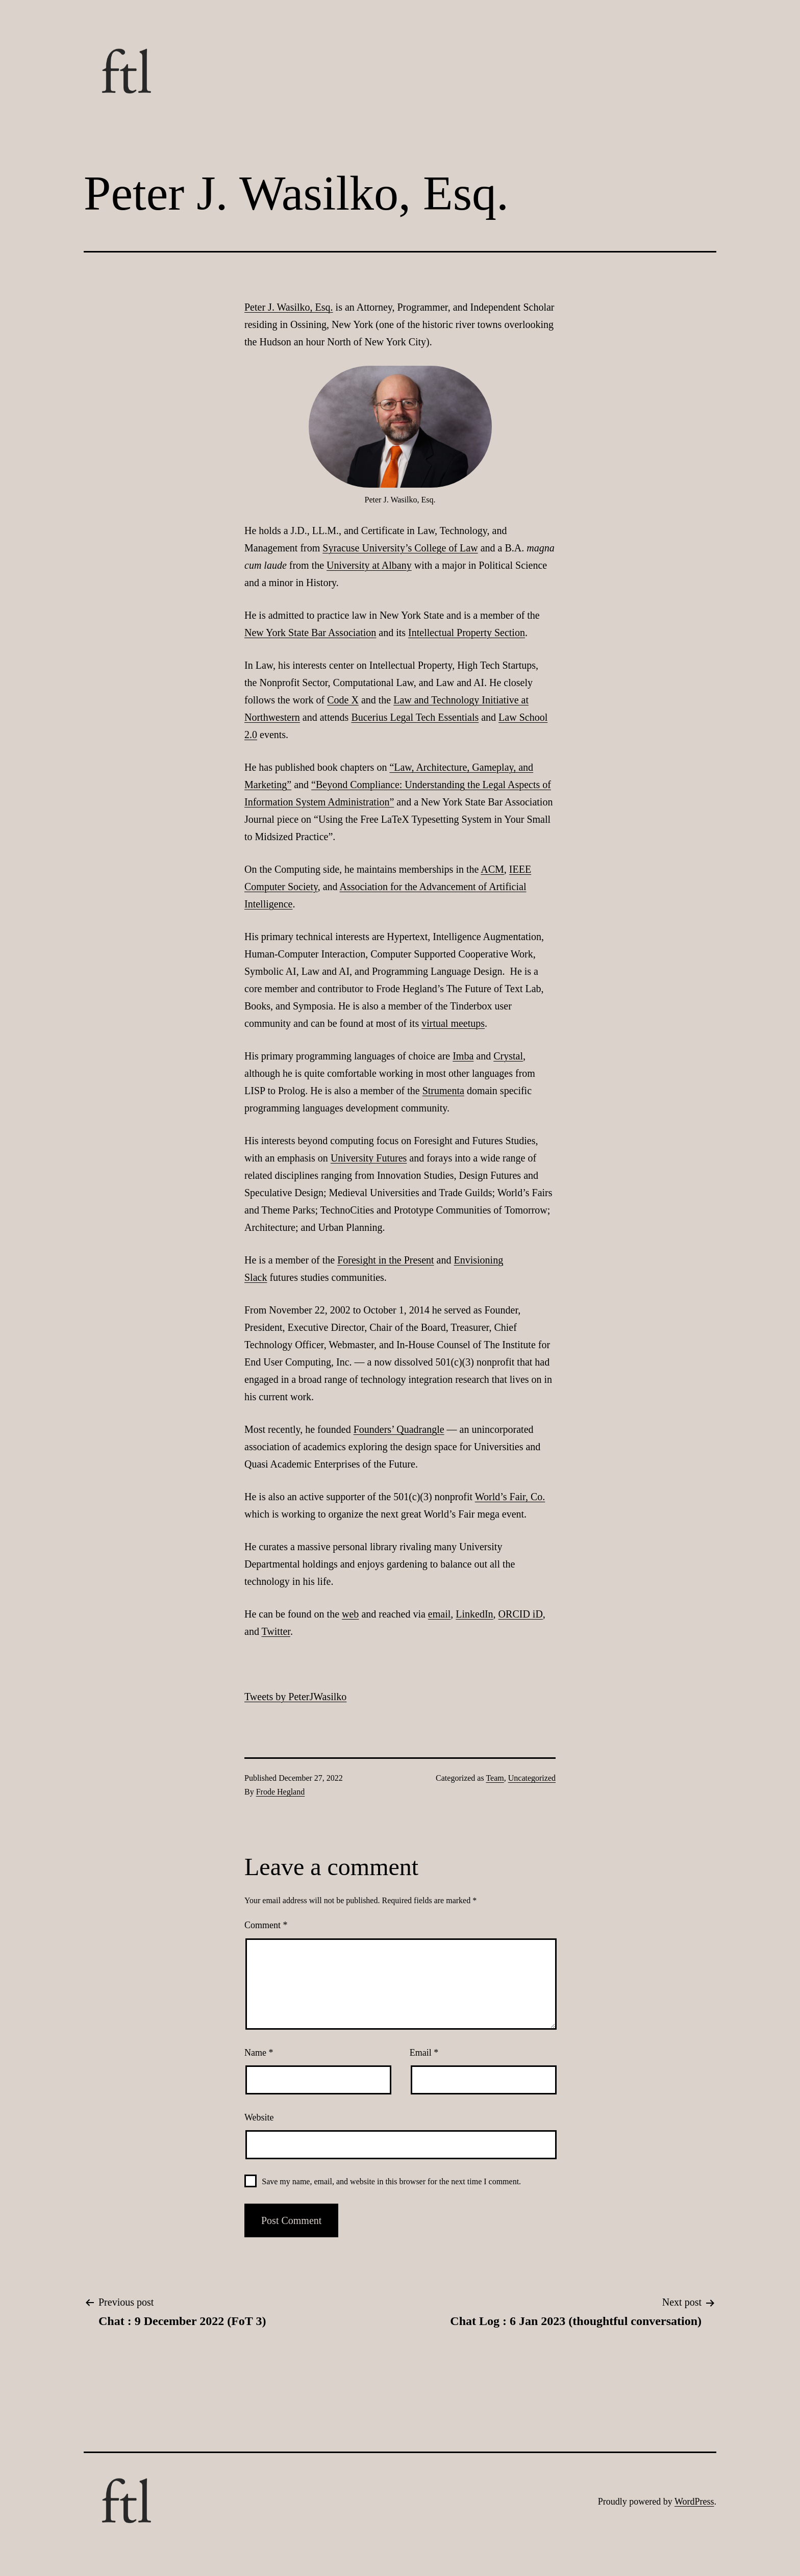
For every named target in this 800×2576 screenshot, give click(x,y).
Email (424, 2053)
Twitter (276, 1631)
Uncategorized (532, 1778)
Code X (343, 699)
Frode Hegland (280, 1791)
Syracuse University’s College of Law (400, 547)
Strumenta (443, 1090)
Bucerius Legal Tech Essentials (415, 717)
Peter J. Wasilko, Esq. (288, 307)
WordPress (694, 2501)
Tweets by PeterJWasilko (295, 1696)
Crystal (508, 1056)
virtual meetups (453, 1023)
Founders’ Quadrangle (399, 1429)
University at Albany (369, 565)
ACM (492, 869)
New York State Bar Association (310, 632)
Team (495, 1778)
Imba (463, 1056)
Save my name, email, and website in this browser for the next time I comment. (391, 2181)
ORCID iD (520, 1614)
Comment (266, 1925)
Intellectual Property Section (466, 632)
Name (258, 2053)
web (350, 1614)
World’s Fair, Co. (510, 1496)
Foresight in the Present (385, 1260)
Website (259, 2117)
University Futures (369, 1158)
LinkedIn (474, 1614)
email (439, 1614)
